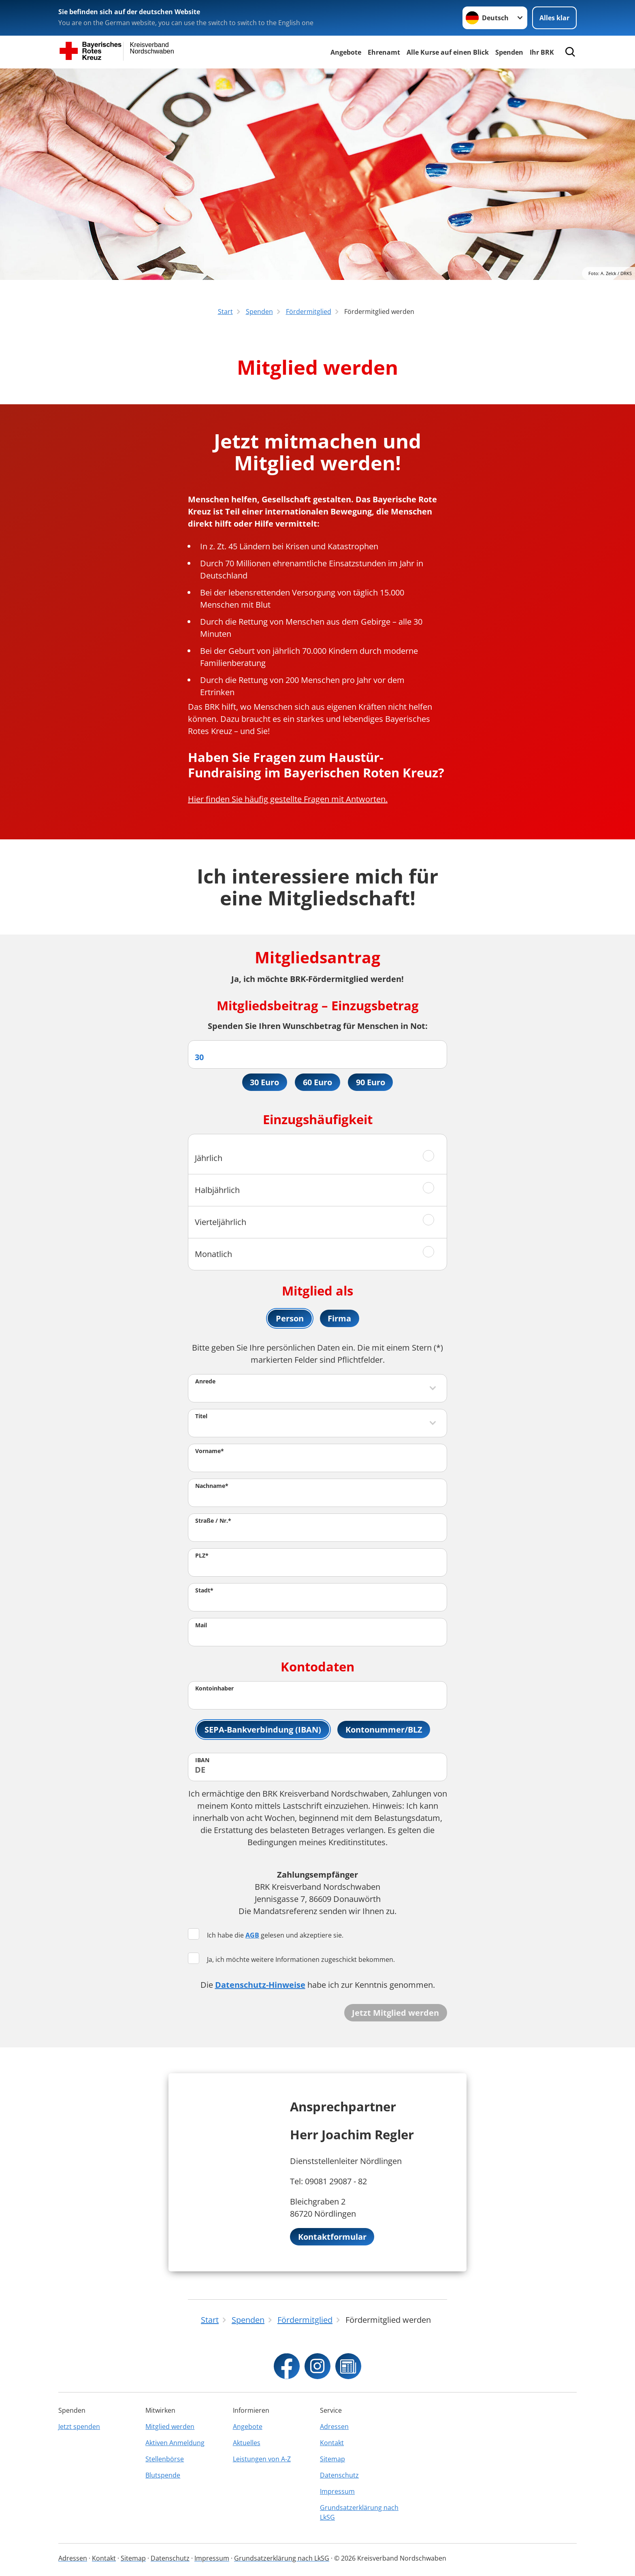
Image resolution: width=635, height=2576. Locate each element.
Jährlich (208, 1158)
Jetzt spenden (79, 2426)
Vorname (209, 1452)
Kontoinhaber (214, 1689)
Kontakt (332, 2442)
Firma (340, 1319)
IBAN (202, 1761)
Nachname (211, 1487)
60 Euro (317, 1082)
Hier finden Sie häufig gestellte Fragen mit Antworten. (288, 799)
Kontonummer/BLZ (383, 1730)
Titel (201, 1417)
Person (290, 1319)
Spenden (509, 52)
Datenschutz (339, 2475)
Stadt (204, 1591)
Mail (201, 1626)
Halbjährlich (217, 1190)
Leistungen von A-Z (262, 2458)
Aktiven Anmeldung (175, 2442)
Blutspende (162, 2475)
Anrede (205, 1382)
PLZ (202, 1556)
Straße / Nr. (213, 1522)
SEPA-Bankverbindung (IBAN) (263, 1730)
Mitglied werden (169, 2426)
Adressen (334, 2426)
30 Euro (264, 1082)
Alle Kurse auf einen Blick (448, 52)
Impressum (337, 2491)
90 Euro (371, 1082)
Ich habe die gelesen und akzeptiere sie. (265, 1936)
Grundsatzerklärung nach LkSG (359, 2512)
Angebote (345, 52)
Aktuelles (246, 2442)
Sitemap (332, 2458)
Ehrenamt (384, 52)
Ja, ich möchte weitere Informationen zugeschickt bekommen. (291, 1960)
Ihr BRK (542, 52)
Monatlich (213, 1254)
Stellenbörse (164, 2458)
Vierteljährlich (220, 1222)
